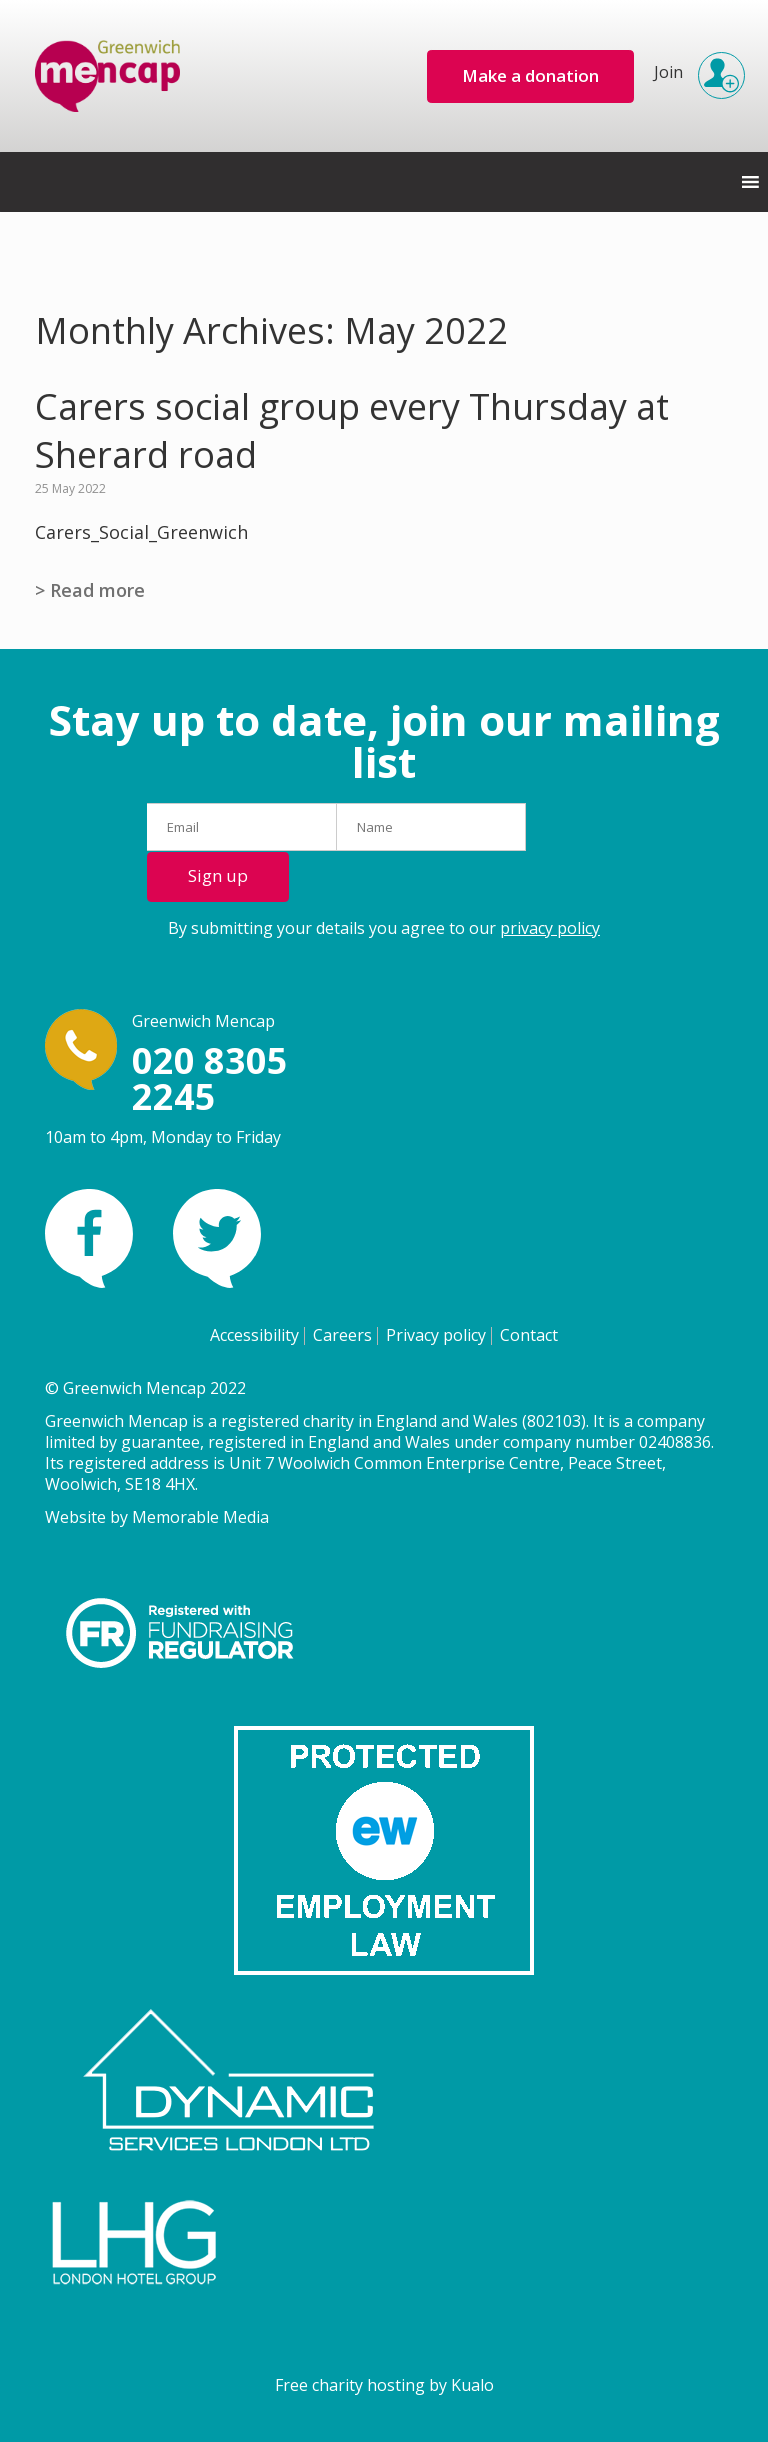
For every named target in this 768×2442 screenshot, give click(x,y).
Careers (342, 1335)
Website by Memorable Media (157, 1517)
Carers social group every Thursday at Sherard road (352, 431)
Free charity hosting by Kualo (384, 2385)
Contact (529, 1335)
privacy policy (550, 928)
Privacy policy (436, 1335)
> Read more (90, 590)
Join (693, 66)
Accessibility (254, 1335)
